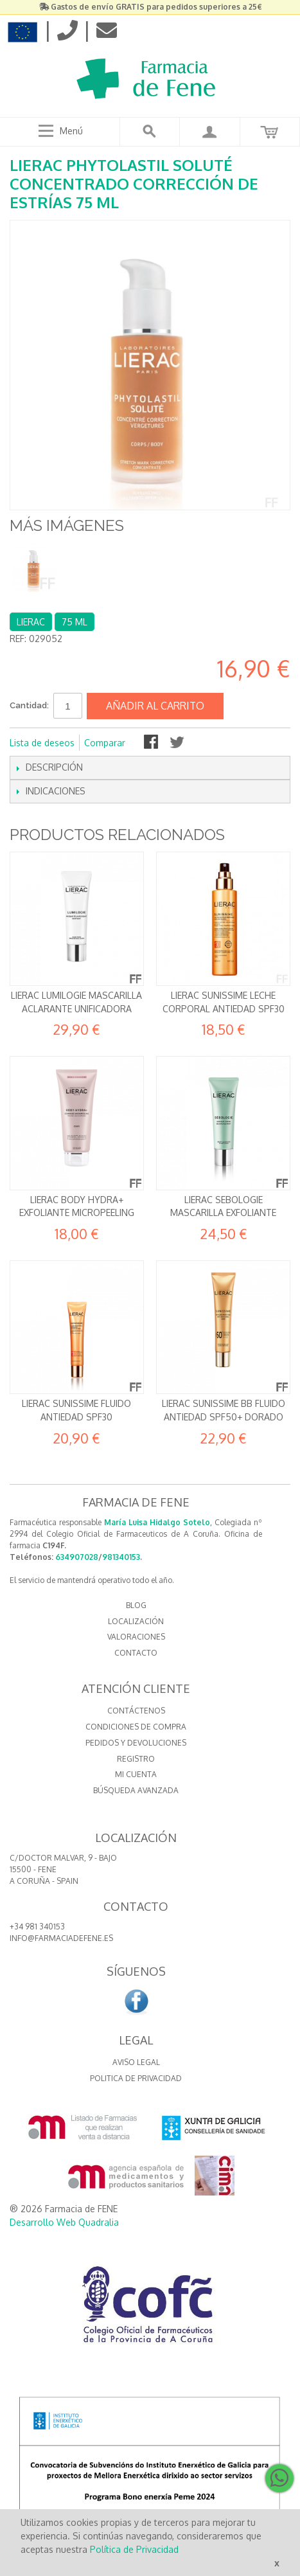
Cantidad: (29, 705)
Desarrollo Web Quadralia (64, 2222)
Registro (136, 1759)
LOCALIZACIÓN (136, 1621)
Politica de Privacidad (136, 2078)
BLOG (136, 1605)
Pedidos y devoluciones (135, 1743)
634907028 (76, 1557)
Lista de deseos (42, 742)
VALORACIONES (136, 1636)
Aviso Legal (136, 2062)
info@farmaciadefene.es (61, 1938)
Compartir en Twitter (178, 743)
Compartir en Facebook (152, 743)
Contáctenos (136, 1710)
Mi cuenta (136, 1774)
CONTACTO (135, 1653)
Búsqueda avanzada (136, 1790)
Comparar (104, 742)
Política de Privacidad (134, 2549)
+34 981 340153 (37, 1926)
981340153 (121, 1557)
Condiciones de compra (135, 1726)
